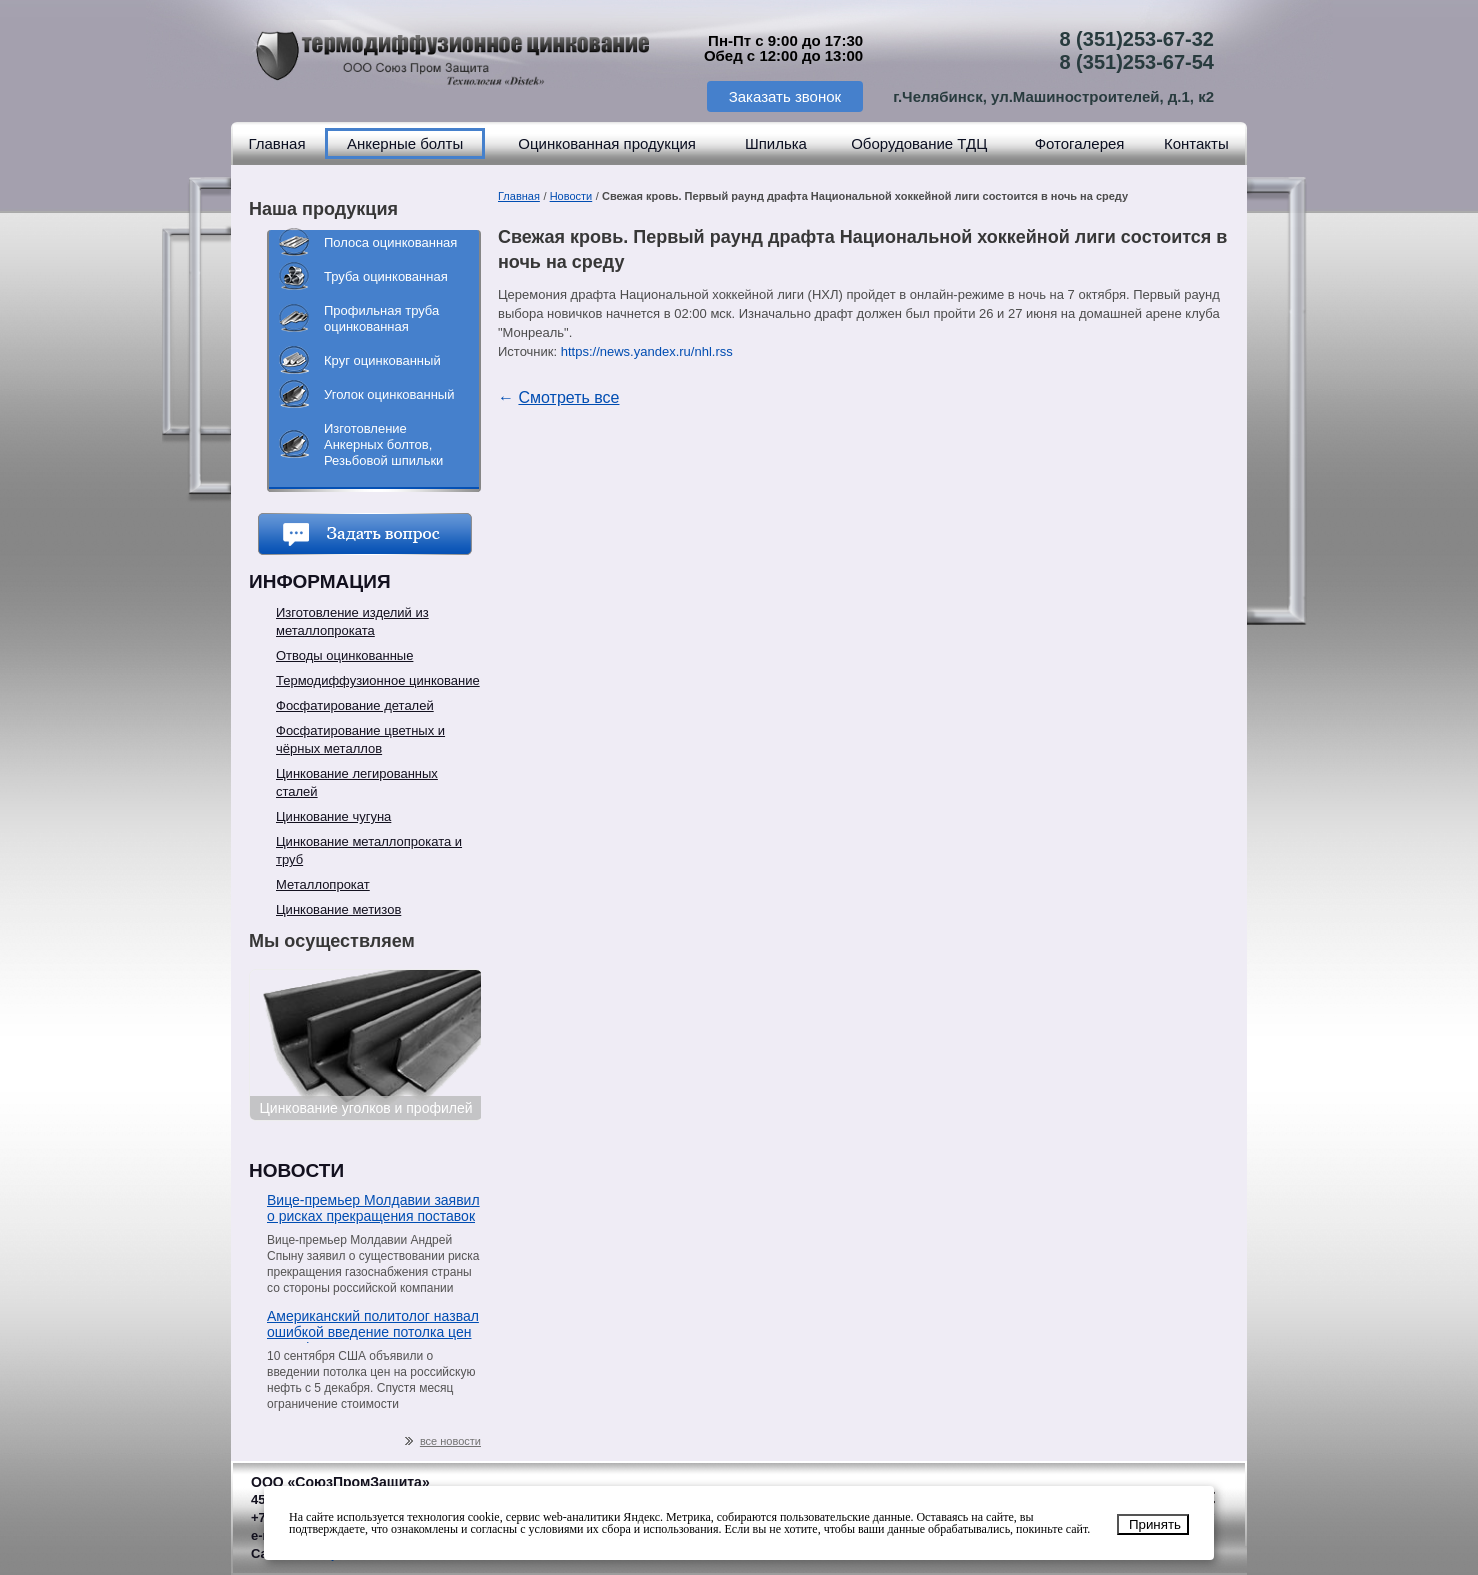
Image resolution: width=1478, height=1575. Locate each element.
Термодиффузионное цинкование (378, 680)
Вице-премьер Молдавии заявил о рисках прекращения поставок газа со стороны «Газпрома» (373, 1209)
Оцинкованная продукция (607, 143)
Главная (276, 143)
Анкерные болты (405, 143)
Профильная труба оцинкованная (381, 318)
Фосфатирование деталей (355, 705)
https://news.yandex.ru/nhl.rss (647, 351)
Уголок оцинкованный (389, 394)
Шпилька (776, 143)
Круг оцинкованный (382, 360)
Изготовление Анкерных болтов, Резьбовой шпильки (383, 444)
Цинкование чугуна (333, 816)
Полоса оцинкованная (390, 242)
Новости (571, 196)
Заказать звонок (785, 96)
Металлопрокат (323, 884)
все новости (443, 1441)
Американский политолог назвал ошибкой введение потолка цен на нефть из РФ (373, 1325)
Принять (1155, 1524)
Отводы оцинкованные (344, 655)
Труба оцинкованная (386, 276)
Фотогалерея (1080, 143)
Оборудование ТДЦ (919, 143)
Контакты (1196, 143)
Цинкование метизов (338, 909)
